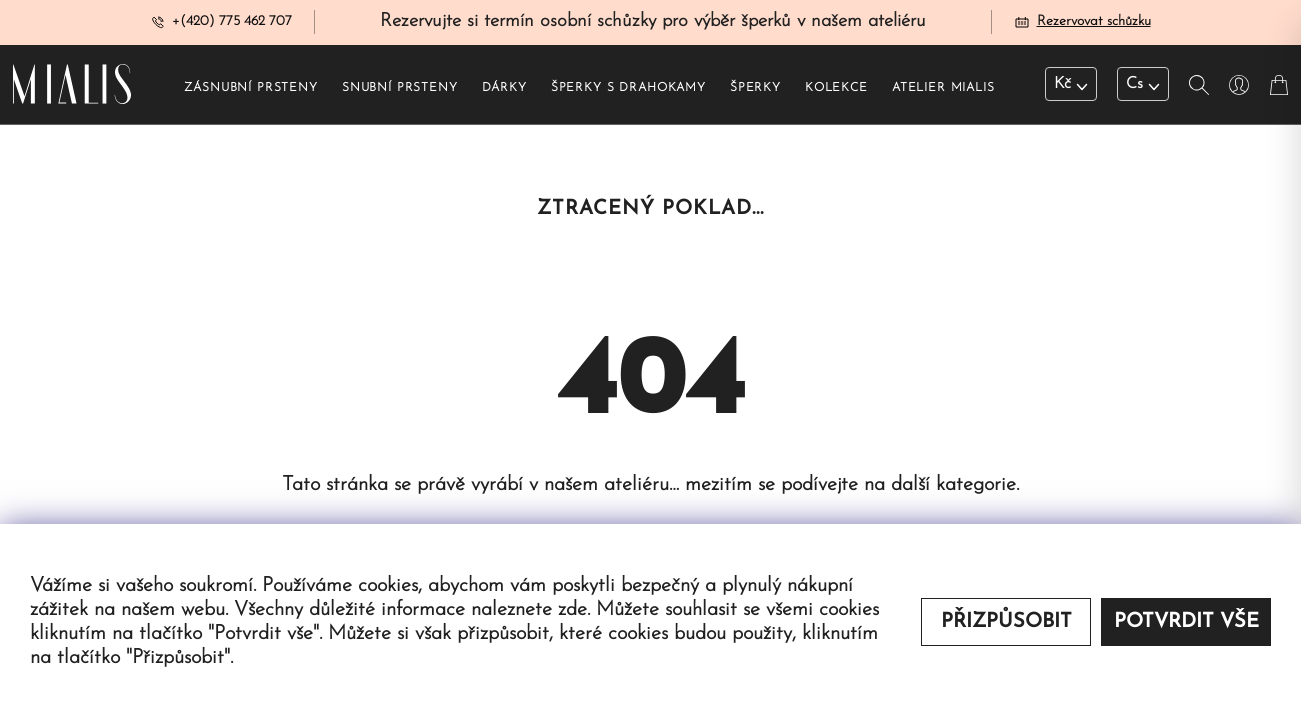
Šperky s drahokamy (628, 91)
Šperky (755, 91)
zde (572, 610)
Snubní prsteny (400, 91)
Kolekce (836, 91)
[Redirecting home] (72, 88)
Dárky (504, 91)
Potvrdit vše (1186, 622)
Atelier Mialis (943, 91)
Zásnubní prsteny (250, 91)
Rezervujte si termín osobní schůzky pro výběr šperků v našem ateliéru (653, 23)
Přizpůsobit (1006, 622)
